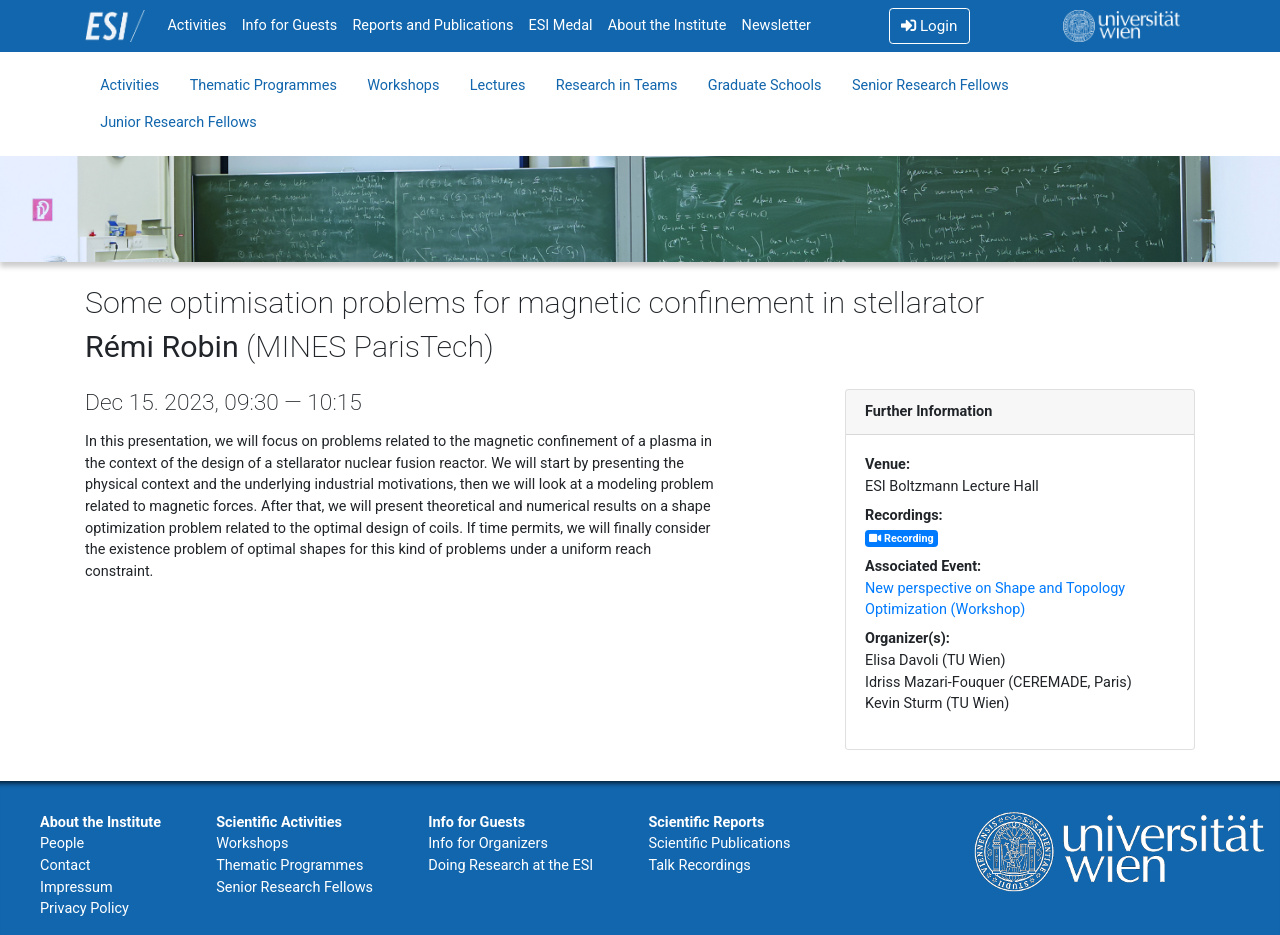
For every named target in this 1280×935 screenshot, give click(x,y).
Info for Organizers (488, 843)
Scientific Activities (279, 822)
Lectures (498, 85)
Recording (901, 538)
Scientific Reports (706, 822)
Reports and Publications (432, 25)
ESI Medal (561, 25)
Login (929, 26)
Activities (196, 25)
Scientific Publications (719, 843)
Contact (65, 865)
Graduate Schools (765, 85)
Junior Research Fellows (178, 122)
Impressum (76, 887)
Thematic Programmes (263, 85)
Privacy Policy (84, 908)
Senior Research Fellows (930, 85)
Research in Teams (617, 85)
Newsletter (776, 25)
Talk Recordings (699, 865)
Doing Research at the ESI (510, 865)
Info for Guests (290, 25)
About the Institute (667, 25)
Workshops (403, 85)
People (62, 843)
